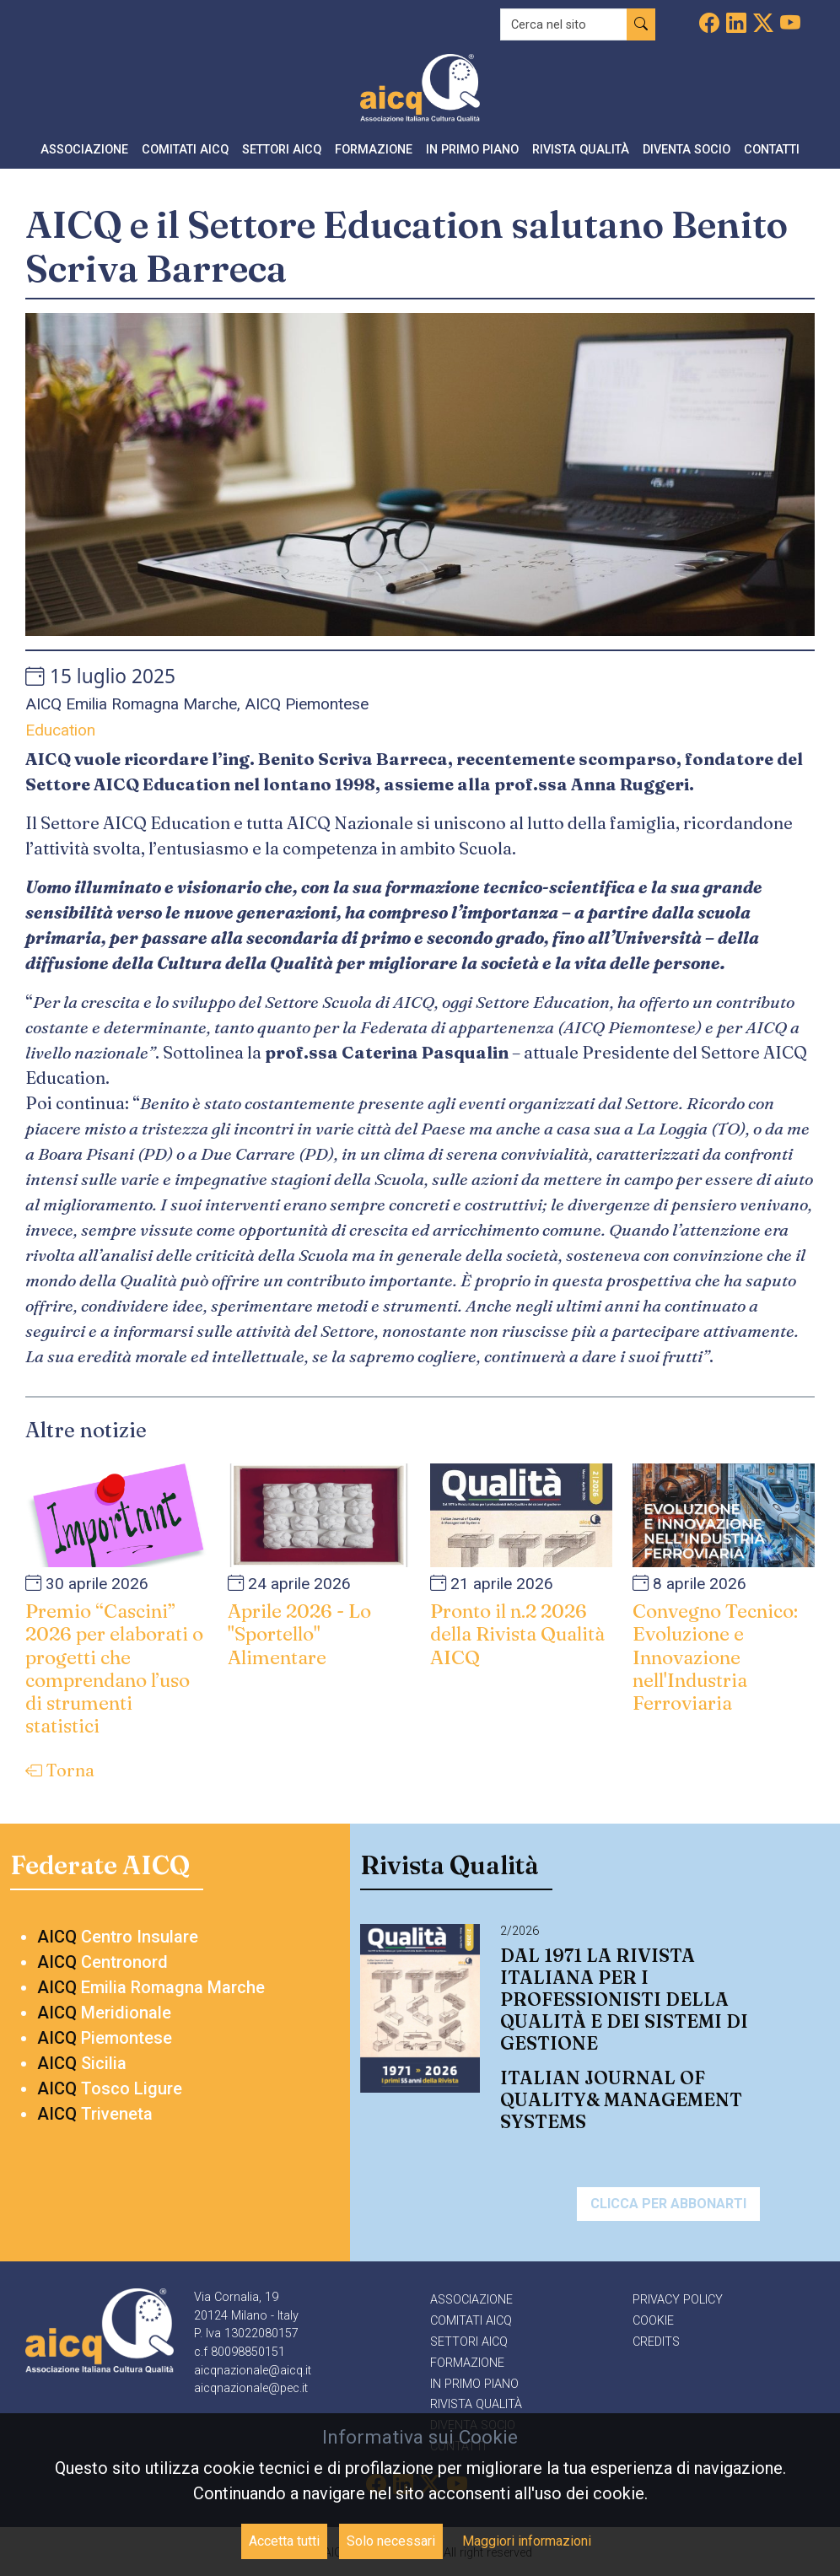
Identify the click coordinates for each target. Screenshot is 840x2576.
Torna (59, 1770)
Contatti (772, 150)
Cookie (653, 2321)
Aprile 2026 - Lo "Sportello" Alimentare (299, 1633)
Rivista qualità (476, 2404)
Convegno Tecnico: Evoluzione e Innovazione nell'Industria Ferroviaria (715, 1657)
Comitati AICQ (471, 2321)
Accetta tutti (284, 2541)
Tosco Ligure (109, 2088)
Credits (656, 2342)
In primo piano (474, 2384)
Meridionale (104, 2012)
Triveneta (95, 2114)
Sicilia (82, 2063)
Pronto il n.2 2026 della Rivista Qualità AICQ (517, 1633)
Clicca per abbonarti (668, 2204)
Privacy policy (678, 2300)
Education (60, 730)
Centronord (102, 1962)
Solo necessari (391, 2541)
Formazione (467, 2363)
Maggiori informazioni (526, 2541)
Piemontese (104, 2038)
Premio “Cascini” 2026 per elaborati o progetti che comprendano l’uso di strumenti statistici (114, 1668)
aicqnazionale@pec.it (251, 2388)
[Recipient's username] (563, 24)
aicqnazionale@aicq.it (252, 2370)
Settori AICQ (469, 2342)
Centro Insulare (117, 1937)
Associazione (471, 2300)
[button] (84, 151)
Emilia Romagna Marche (151, 1987)
